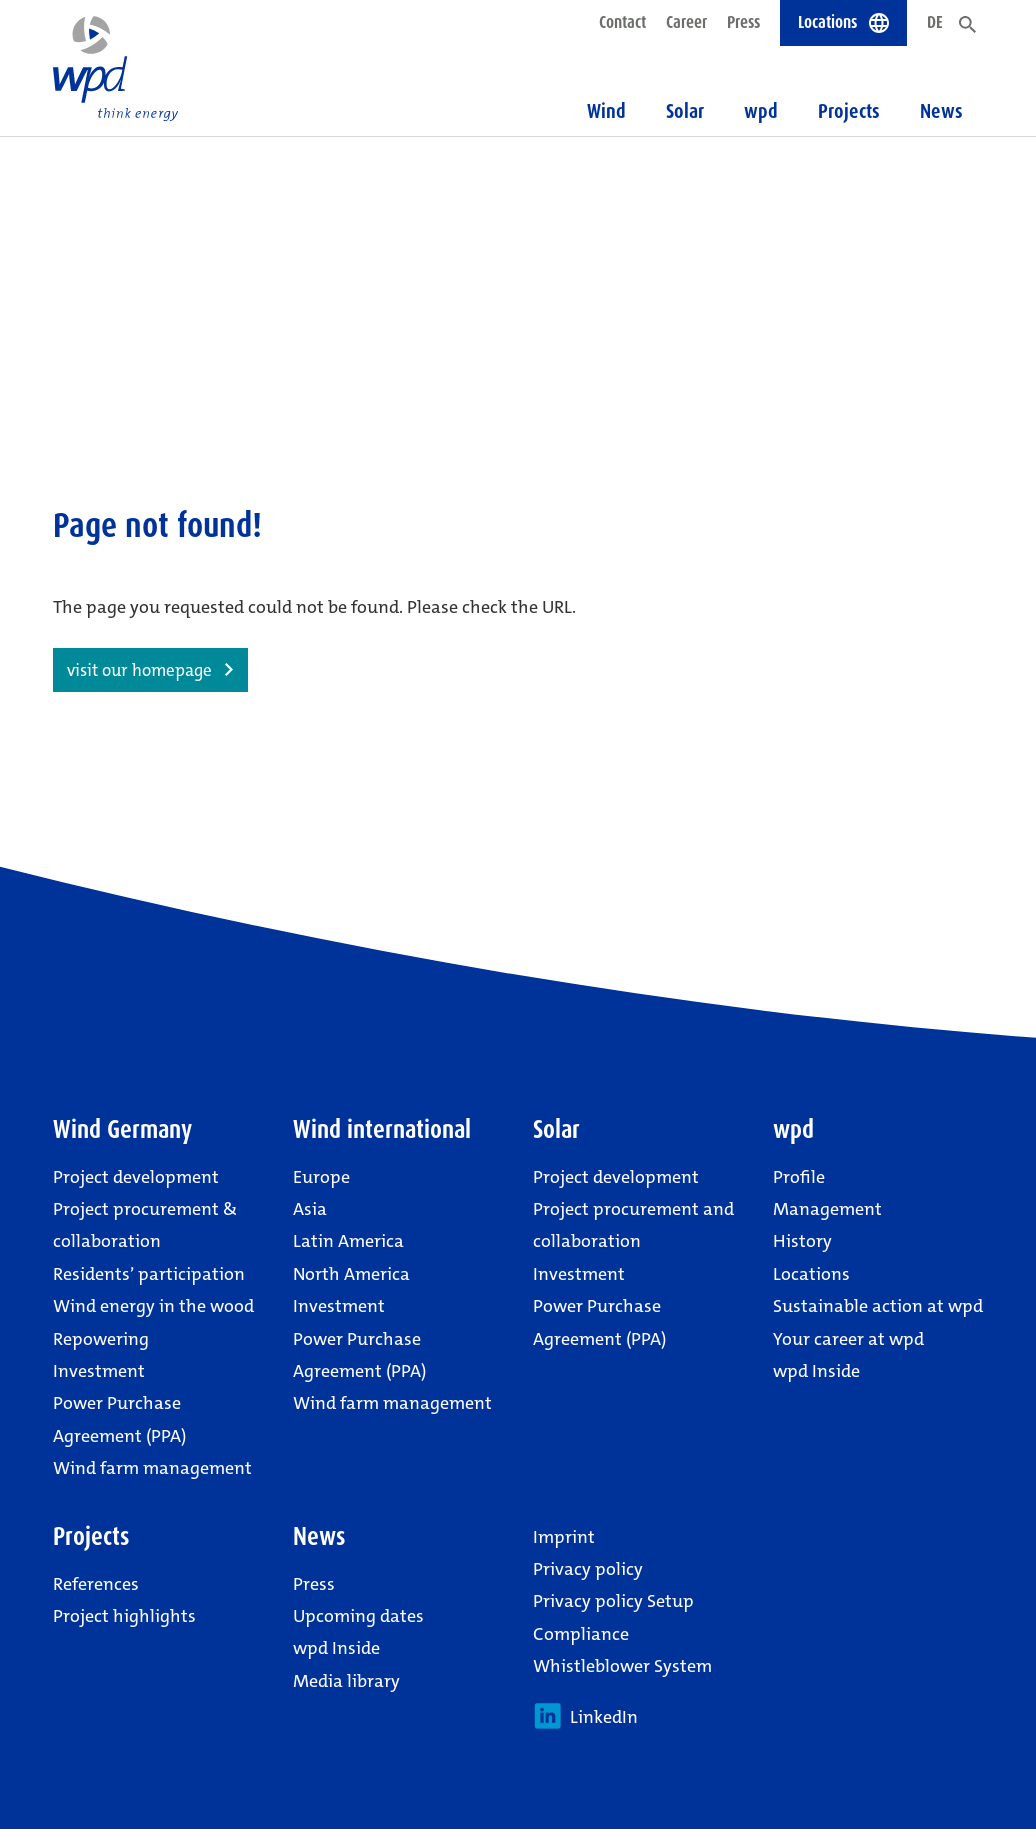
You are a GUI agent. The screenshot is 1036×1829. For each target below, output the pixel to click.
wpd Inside (816, 1371)
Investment (99, 1371)
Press (743, 22)
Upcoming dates (358, 1616)
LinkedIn (585, 1716)
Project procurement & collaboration (145, 1225)
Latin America (348, 1241)
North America (351, 1274)
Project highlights (124, 1616)
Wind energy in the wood (153, 1306)
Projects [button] (849, 111)
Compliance (581, 1634)
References (96, 1584)
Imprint (564, 1537)
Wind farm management (152, 1468)
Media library (346, 1681)
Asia (310, 1209)
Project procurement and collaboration (633, 1225)
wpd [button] (761, 111)
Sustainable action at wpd (878, 1306)
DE (935, 22)
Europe (321, 1177)
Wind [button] (606, 111)
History (802, 1241)
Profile (799, 1177)
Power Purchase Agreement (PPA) (119, 1419)
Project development (136, 1177)
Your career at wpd (848, 1339)
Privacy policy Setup (613, 1601)
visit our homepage (139, 670)
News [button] (941, 111)
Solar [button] (685, 111)
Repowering (101, 1339)
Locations (811, 1274)
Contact (622, 22)
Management (827, 1209)
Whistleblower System (622, 1666)
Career (686, 22)
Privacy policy (588, 1569)
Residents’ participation (149, 1274)
